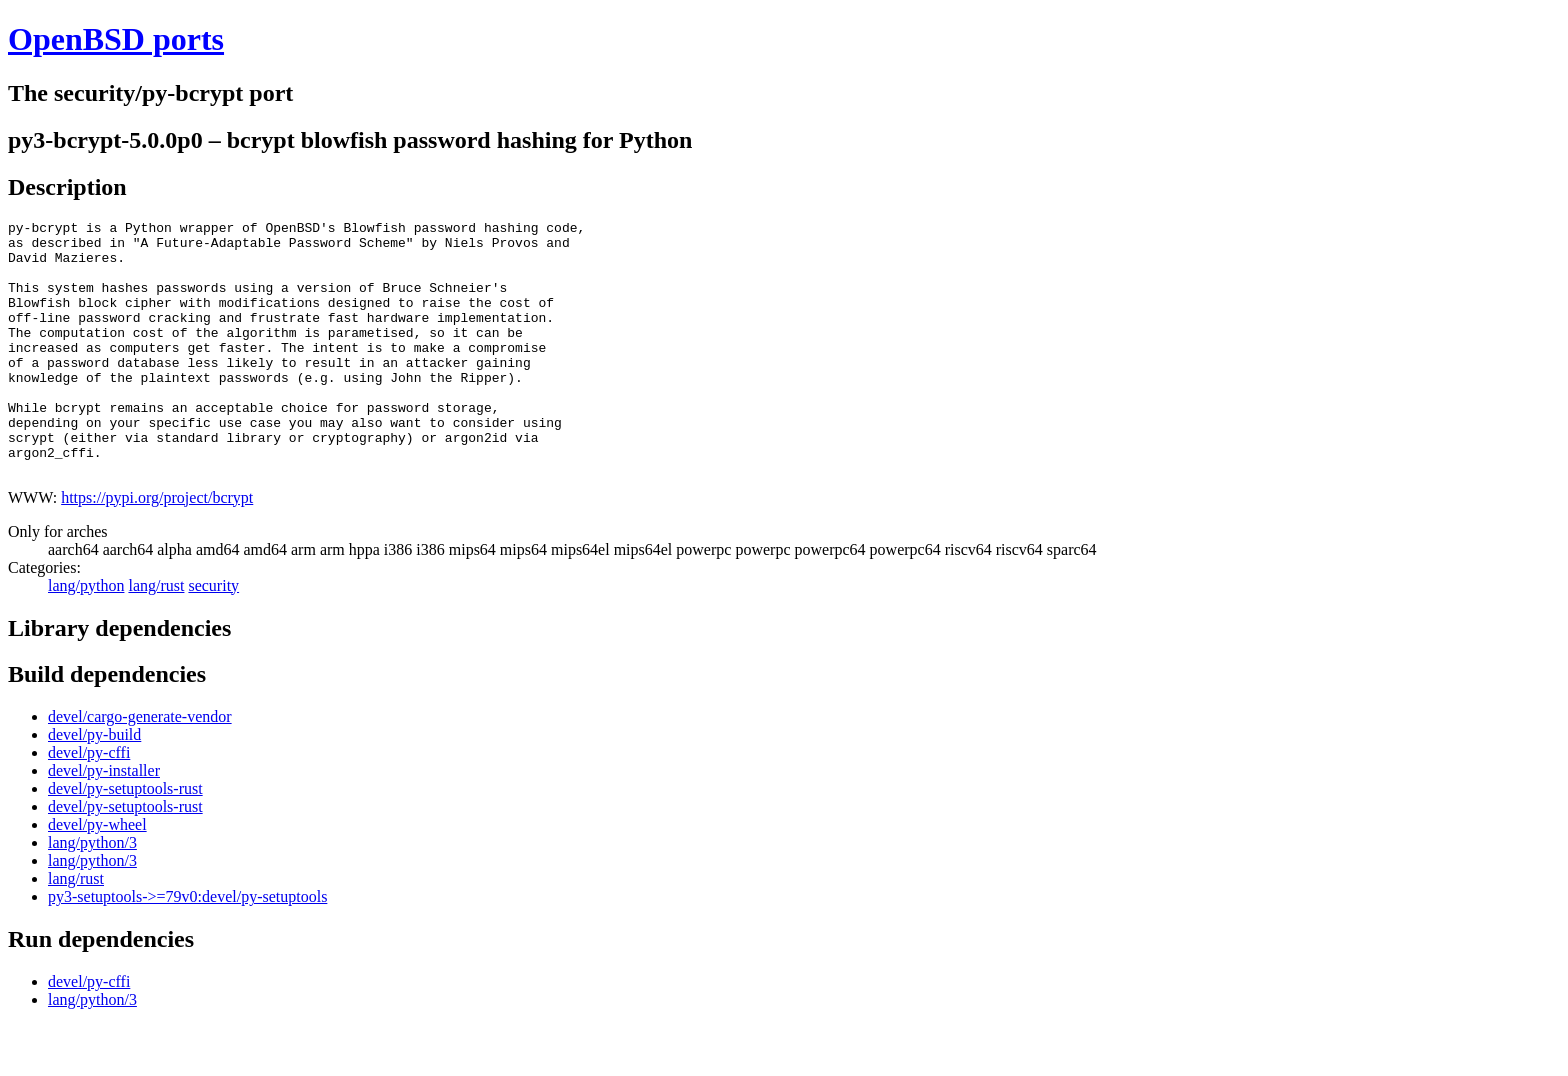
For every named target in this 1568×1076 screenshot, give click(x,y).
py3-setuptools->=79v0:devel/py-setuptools (187, 947)
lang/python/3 (92, 893)
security (213, 636)
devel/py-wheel (97, 875)
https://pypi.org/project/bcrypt (157, 548)
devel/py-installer (104, 821)
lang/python (86, 636)
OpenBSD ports (116, 39)
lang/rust (156, 636)
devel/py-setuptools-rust (125, 839)
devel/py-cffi (89, 803)
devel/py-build (94, 785)
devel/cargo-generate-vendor (140, 767)
